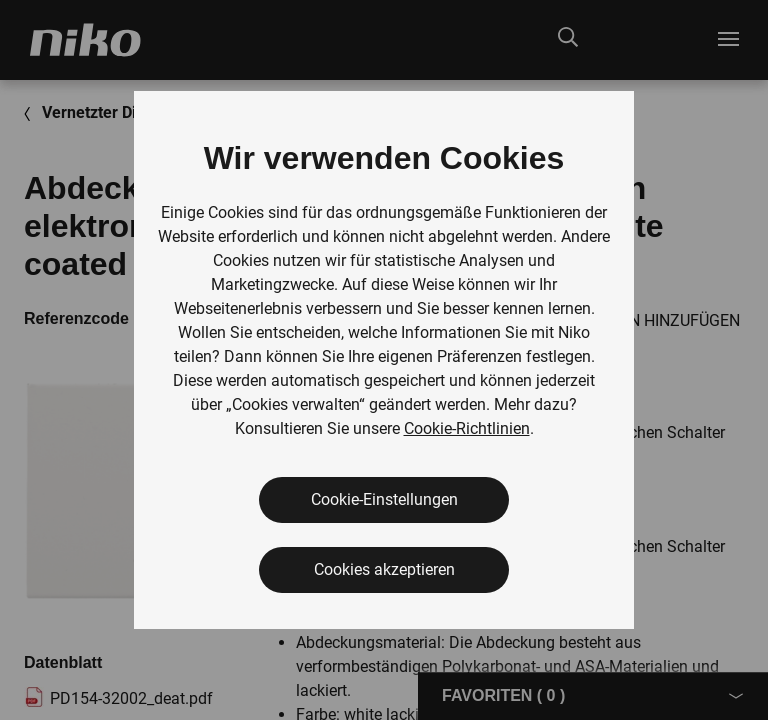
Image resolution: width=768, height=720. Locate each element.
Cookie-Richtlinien (467, 428)
